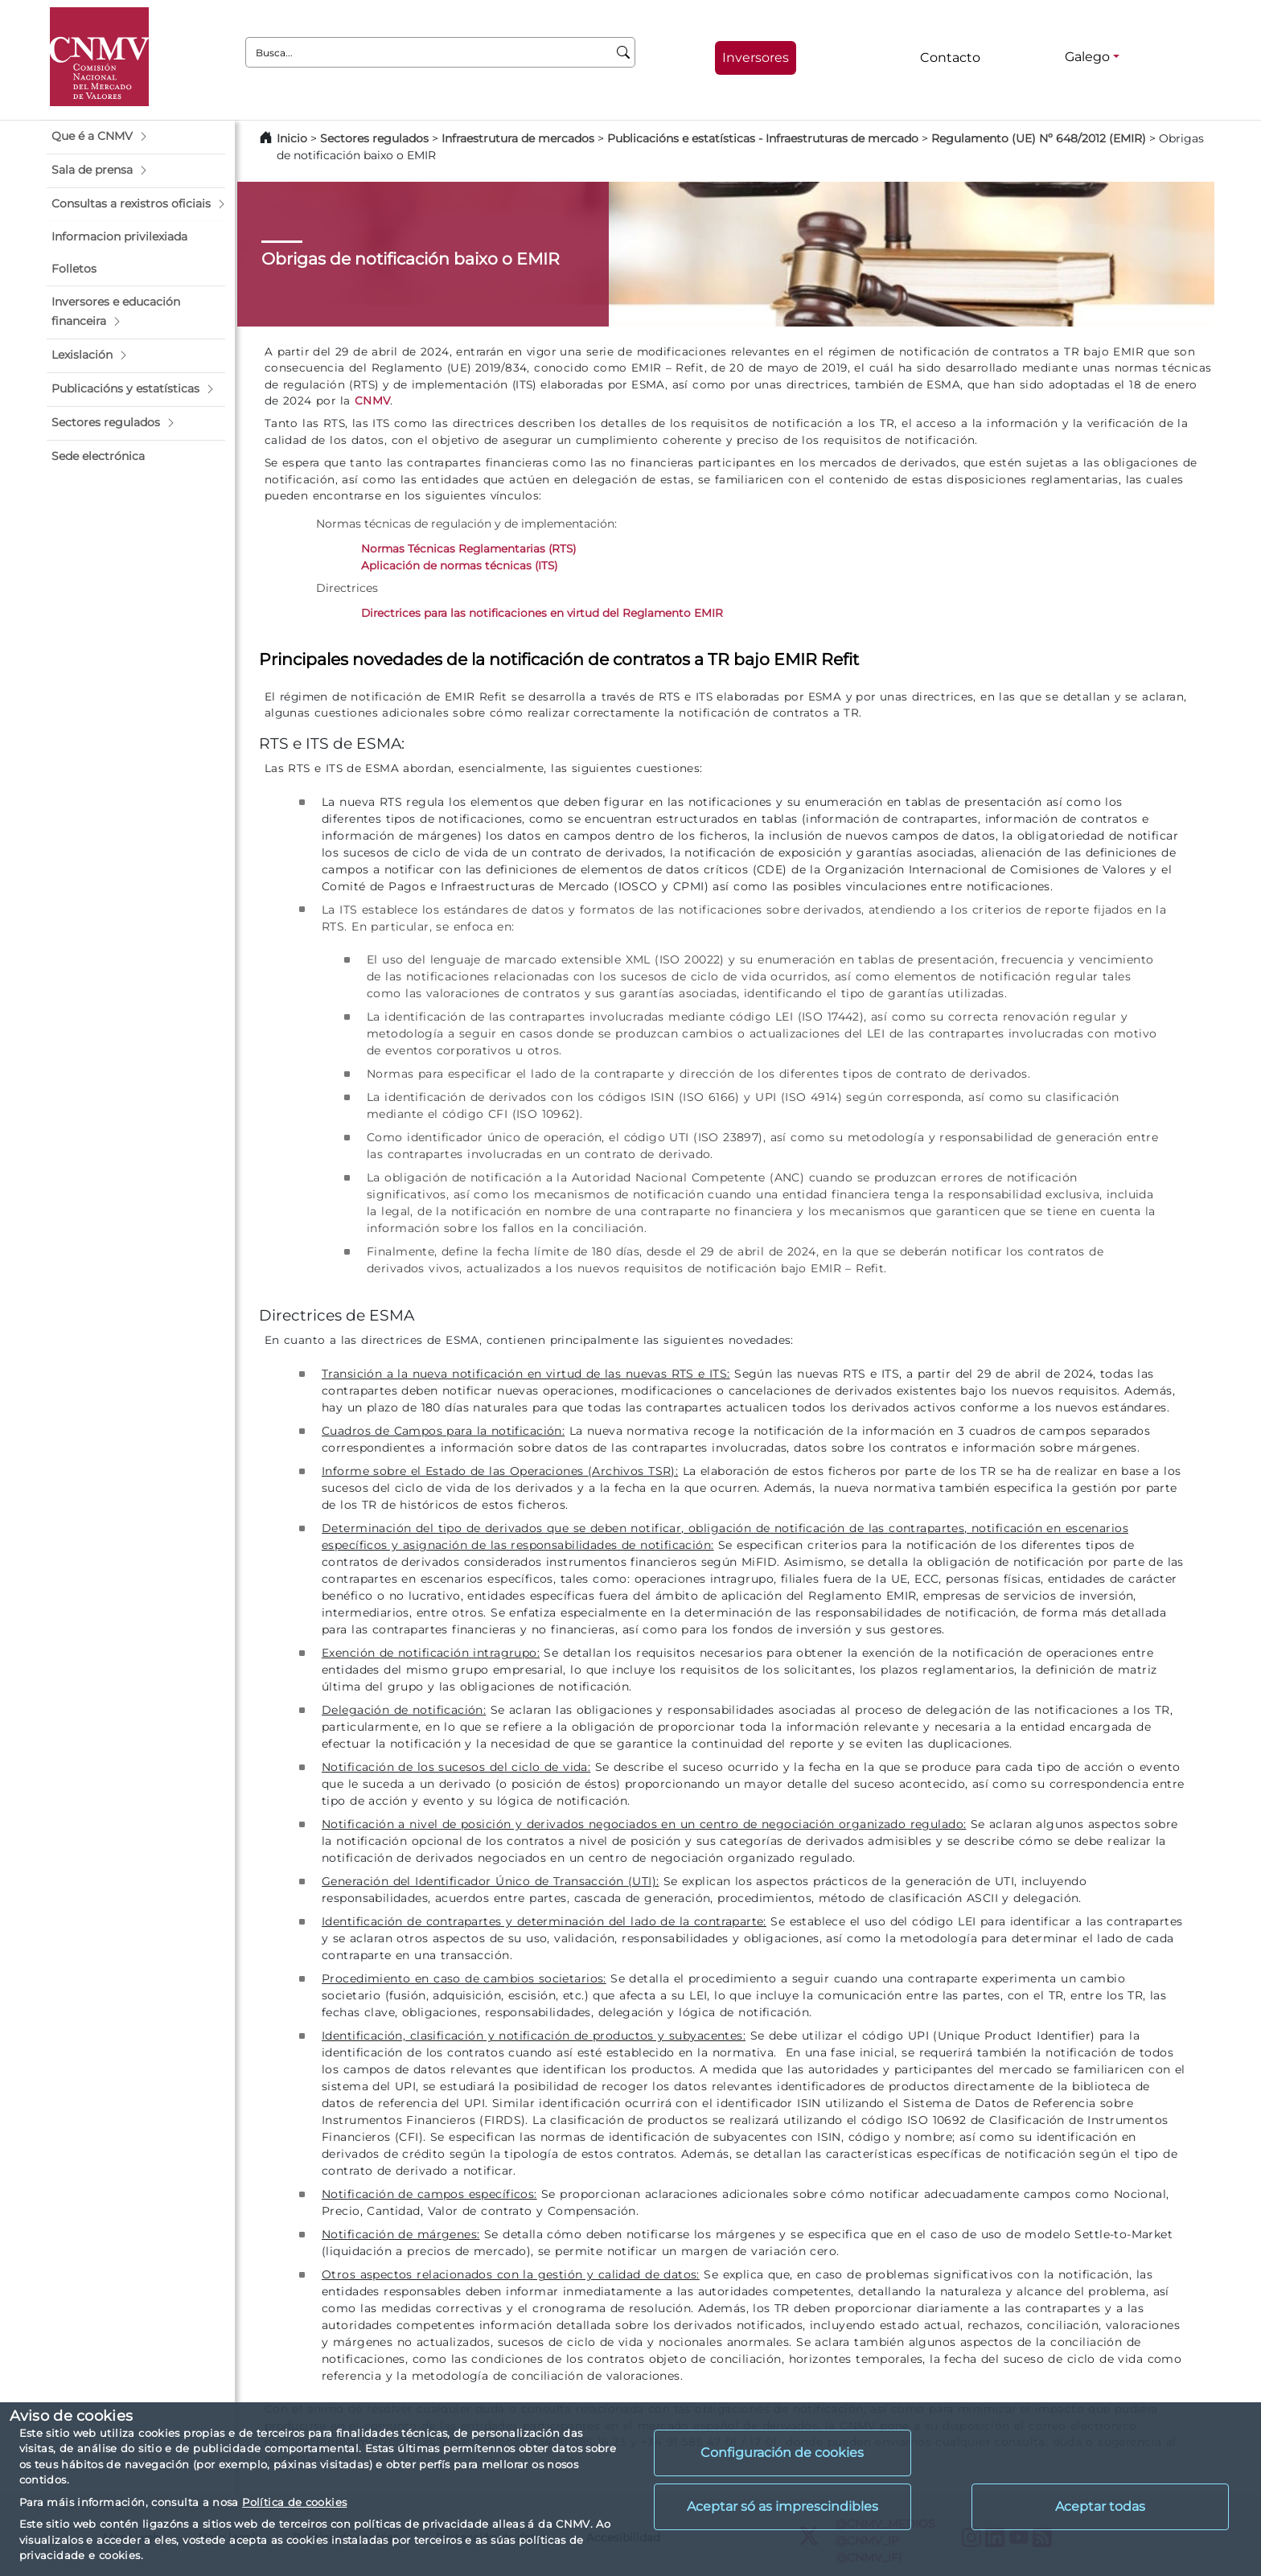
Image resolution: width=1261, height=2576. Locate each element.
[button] (136, 137)
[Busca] (623, 52)
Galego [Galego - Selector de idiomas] (1087, 56)
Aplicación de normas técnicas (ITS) (459, 565)
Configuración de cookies (782, 2452)
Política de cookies (294, 2502)
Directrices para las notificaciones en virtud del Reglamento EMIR (542, 612)
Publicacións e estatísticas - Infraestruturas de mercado (762, 138)
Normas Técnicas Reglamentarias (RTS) (468, 548)
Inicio (292, 138)
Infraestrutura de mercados (518, 138)
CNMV (373, 400)
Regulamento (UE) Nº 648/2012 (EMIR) (1038, 138)
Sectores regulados (374, 138)
